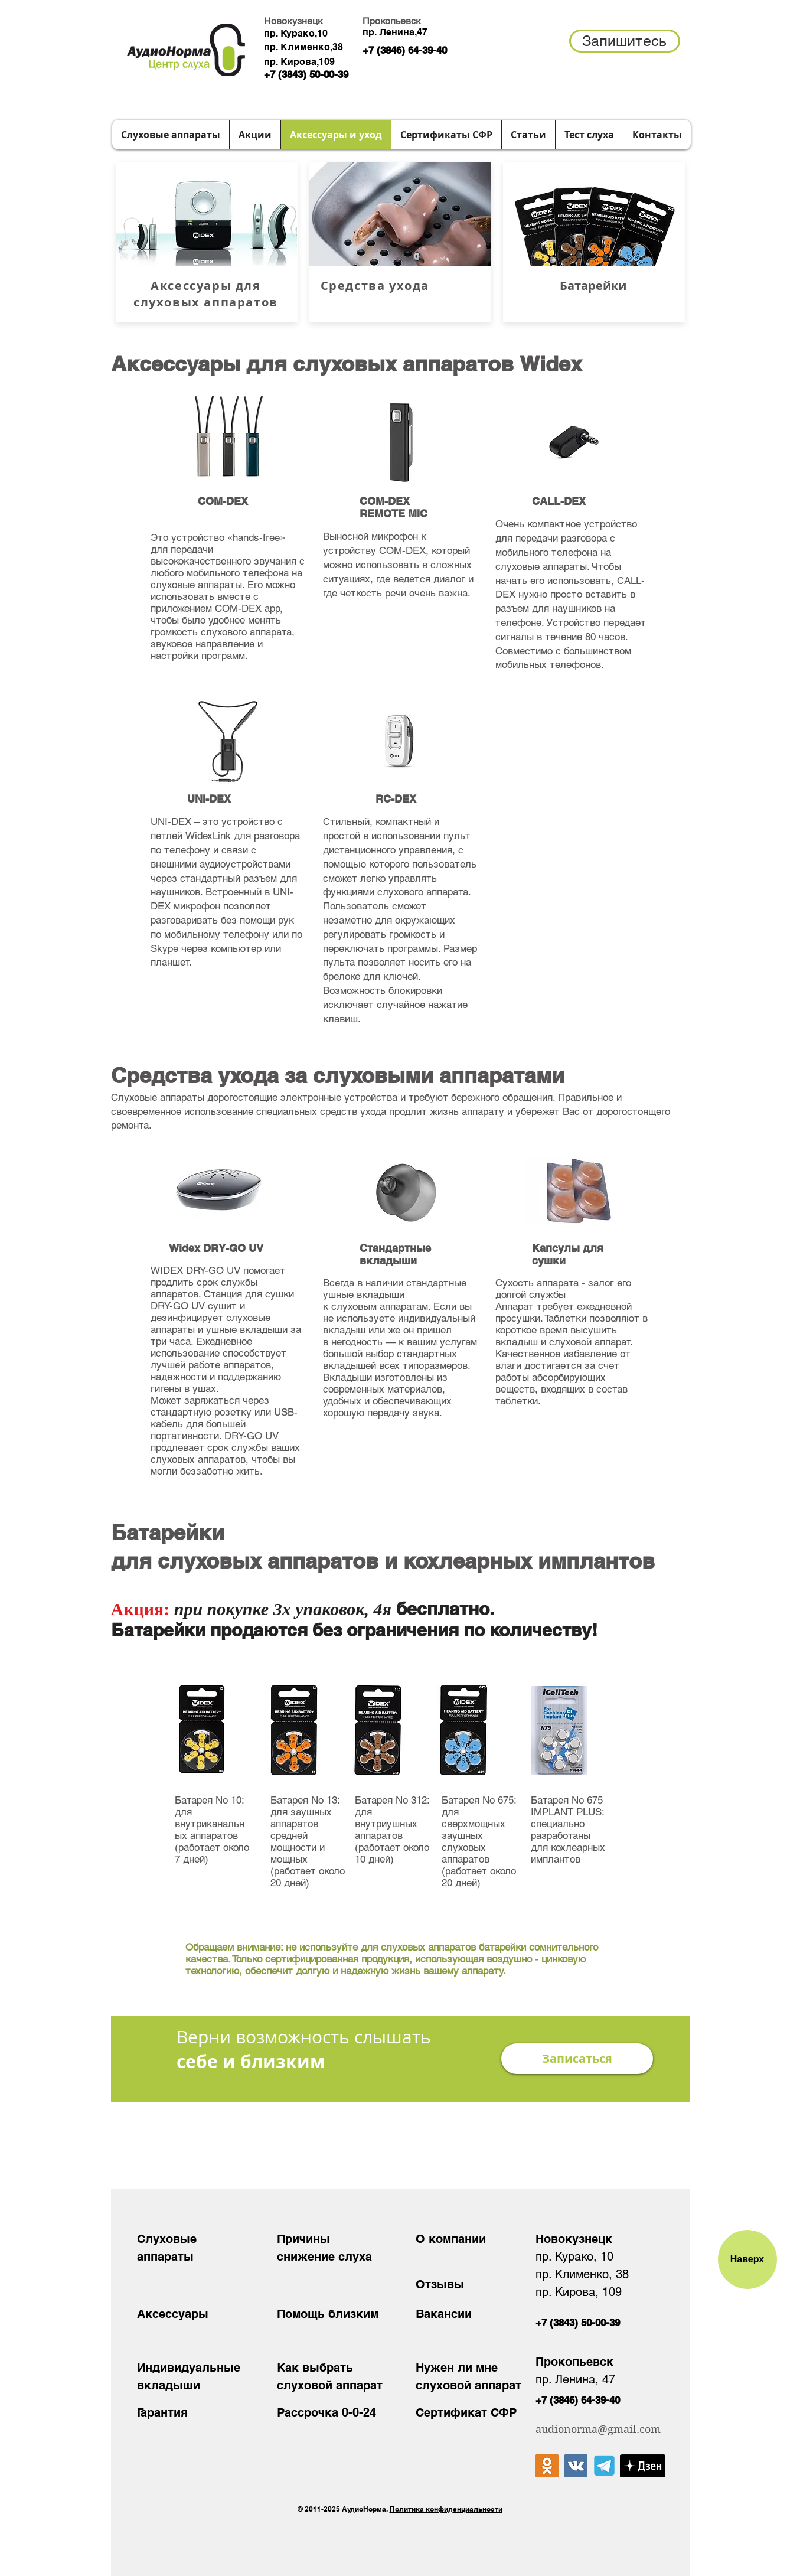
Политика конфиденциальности (446, 2509)
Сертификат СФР (466, 2412)
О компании (451, 2239)
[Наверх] (747, 2259)
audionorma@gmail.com (598, 2429)
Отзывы (440, 2284)
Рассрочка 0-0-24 (326, 2412)
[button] (624, 41)
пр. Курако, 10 (574, 2256)
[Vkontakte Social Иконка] (575, 2465)
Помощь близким (327, 2314)
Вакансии (444, 2314)
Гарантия (162, 2412)
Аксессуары (172, 2314)
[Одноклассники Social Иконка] (547, 2465)
